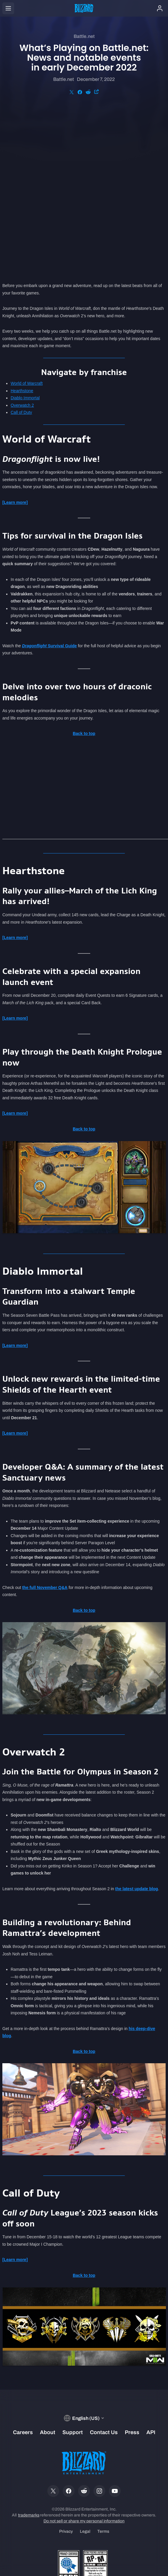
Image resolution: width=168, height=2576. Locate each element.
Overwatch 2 (22, 242)
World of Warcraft (27, 220)
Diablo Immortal (25, 235)
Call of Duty (21, 249)
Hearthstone (22, 227)
